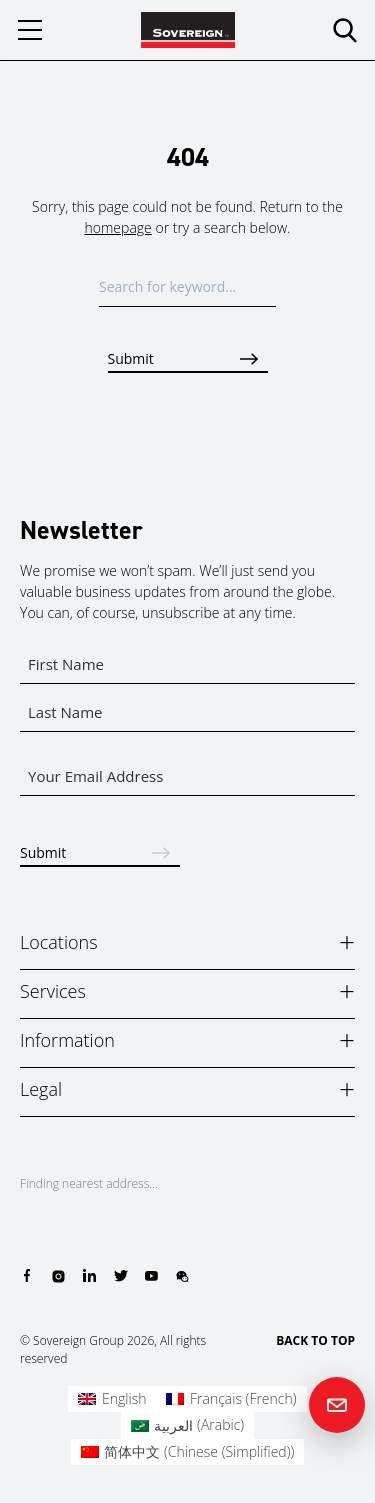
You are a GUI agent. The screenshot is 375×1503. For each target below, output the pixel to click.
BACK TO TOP (315, 1340)
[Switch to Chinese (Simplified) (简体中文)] (188, 1452)
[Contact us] (337, 1405)
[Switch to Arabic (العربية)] (187, 1425)
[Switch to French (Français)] (231, 1399)
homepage (118, 227)
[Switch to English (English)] (112, 1399)
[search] (345, 30)
